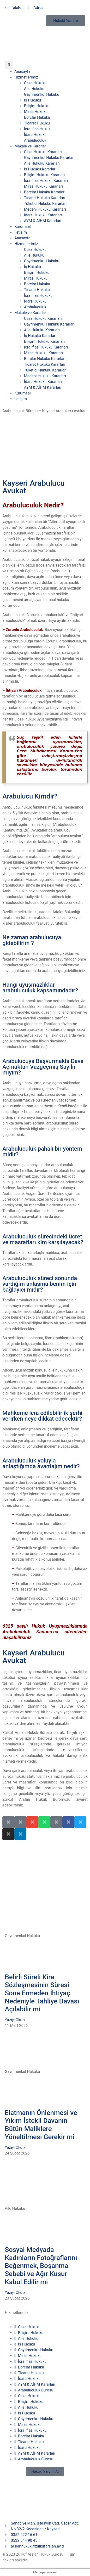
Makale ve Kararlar (30, 146)
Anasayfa (22, 71)
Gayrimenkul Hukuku (41, 94)
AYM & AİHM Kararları (42, 221)
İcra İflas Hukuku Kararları (46, 180)
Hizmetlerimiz (26, 77)
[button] (9, 65)
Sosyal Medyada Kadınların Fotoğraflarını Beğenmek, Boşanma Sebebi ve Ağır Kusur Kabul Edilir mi (41, 2266)
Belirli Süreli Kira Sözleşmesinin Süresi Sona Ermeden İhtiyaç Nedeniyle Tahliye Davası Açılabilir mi (42, 1993)
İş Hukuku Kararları (40, 169)
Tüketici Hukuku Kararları (45, 203)
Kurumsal (22, 226)
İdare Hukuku (35, 134)
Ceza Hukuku (35, 83)
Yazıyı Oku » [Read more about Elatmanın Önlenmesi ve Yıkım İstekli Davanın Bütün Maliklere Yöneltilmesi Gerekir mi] (15, 2147)
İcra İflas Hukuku (38, 129)
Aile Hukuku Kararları (42, 163)
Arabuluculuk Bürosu (33, 2390)
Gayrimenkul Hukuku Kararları (49, 157)
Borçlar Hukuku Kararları (45, 192)
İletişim (20, 232)
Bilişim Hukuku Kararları (44, 175)
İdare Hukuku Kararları (43, 215)
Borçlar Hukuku (37, 117)
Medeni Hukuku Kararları (45, 209)
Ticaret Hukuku (37, 123)
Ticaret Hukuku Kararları (44, 198)
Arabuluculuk (35, 140)
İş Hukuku (32, 100)
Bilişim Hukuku (36, 106)
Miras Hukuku (36, 111)
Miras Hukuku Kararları (43, 186)
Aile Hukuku (34, 88)
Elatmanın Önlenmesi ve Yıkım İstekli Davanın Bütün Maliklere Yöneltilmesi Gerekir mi (41, 2125)
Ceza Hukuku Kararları (43, 152)
